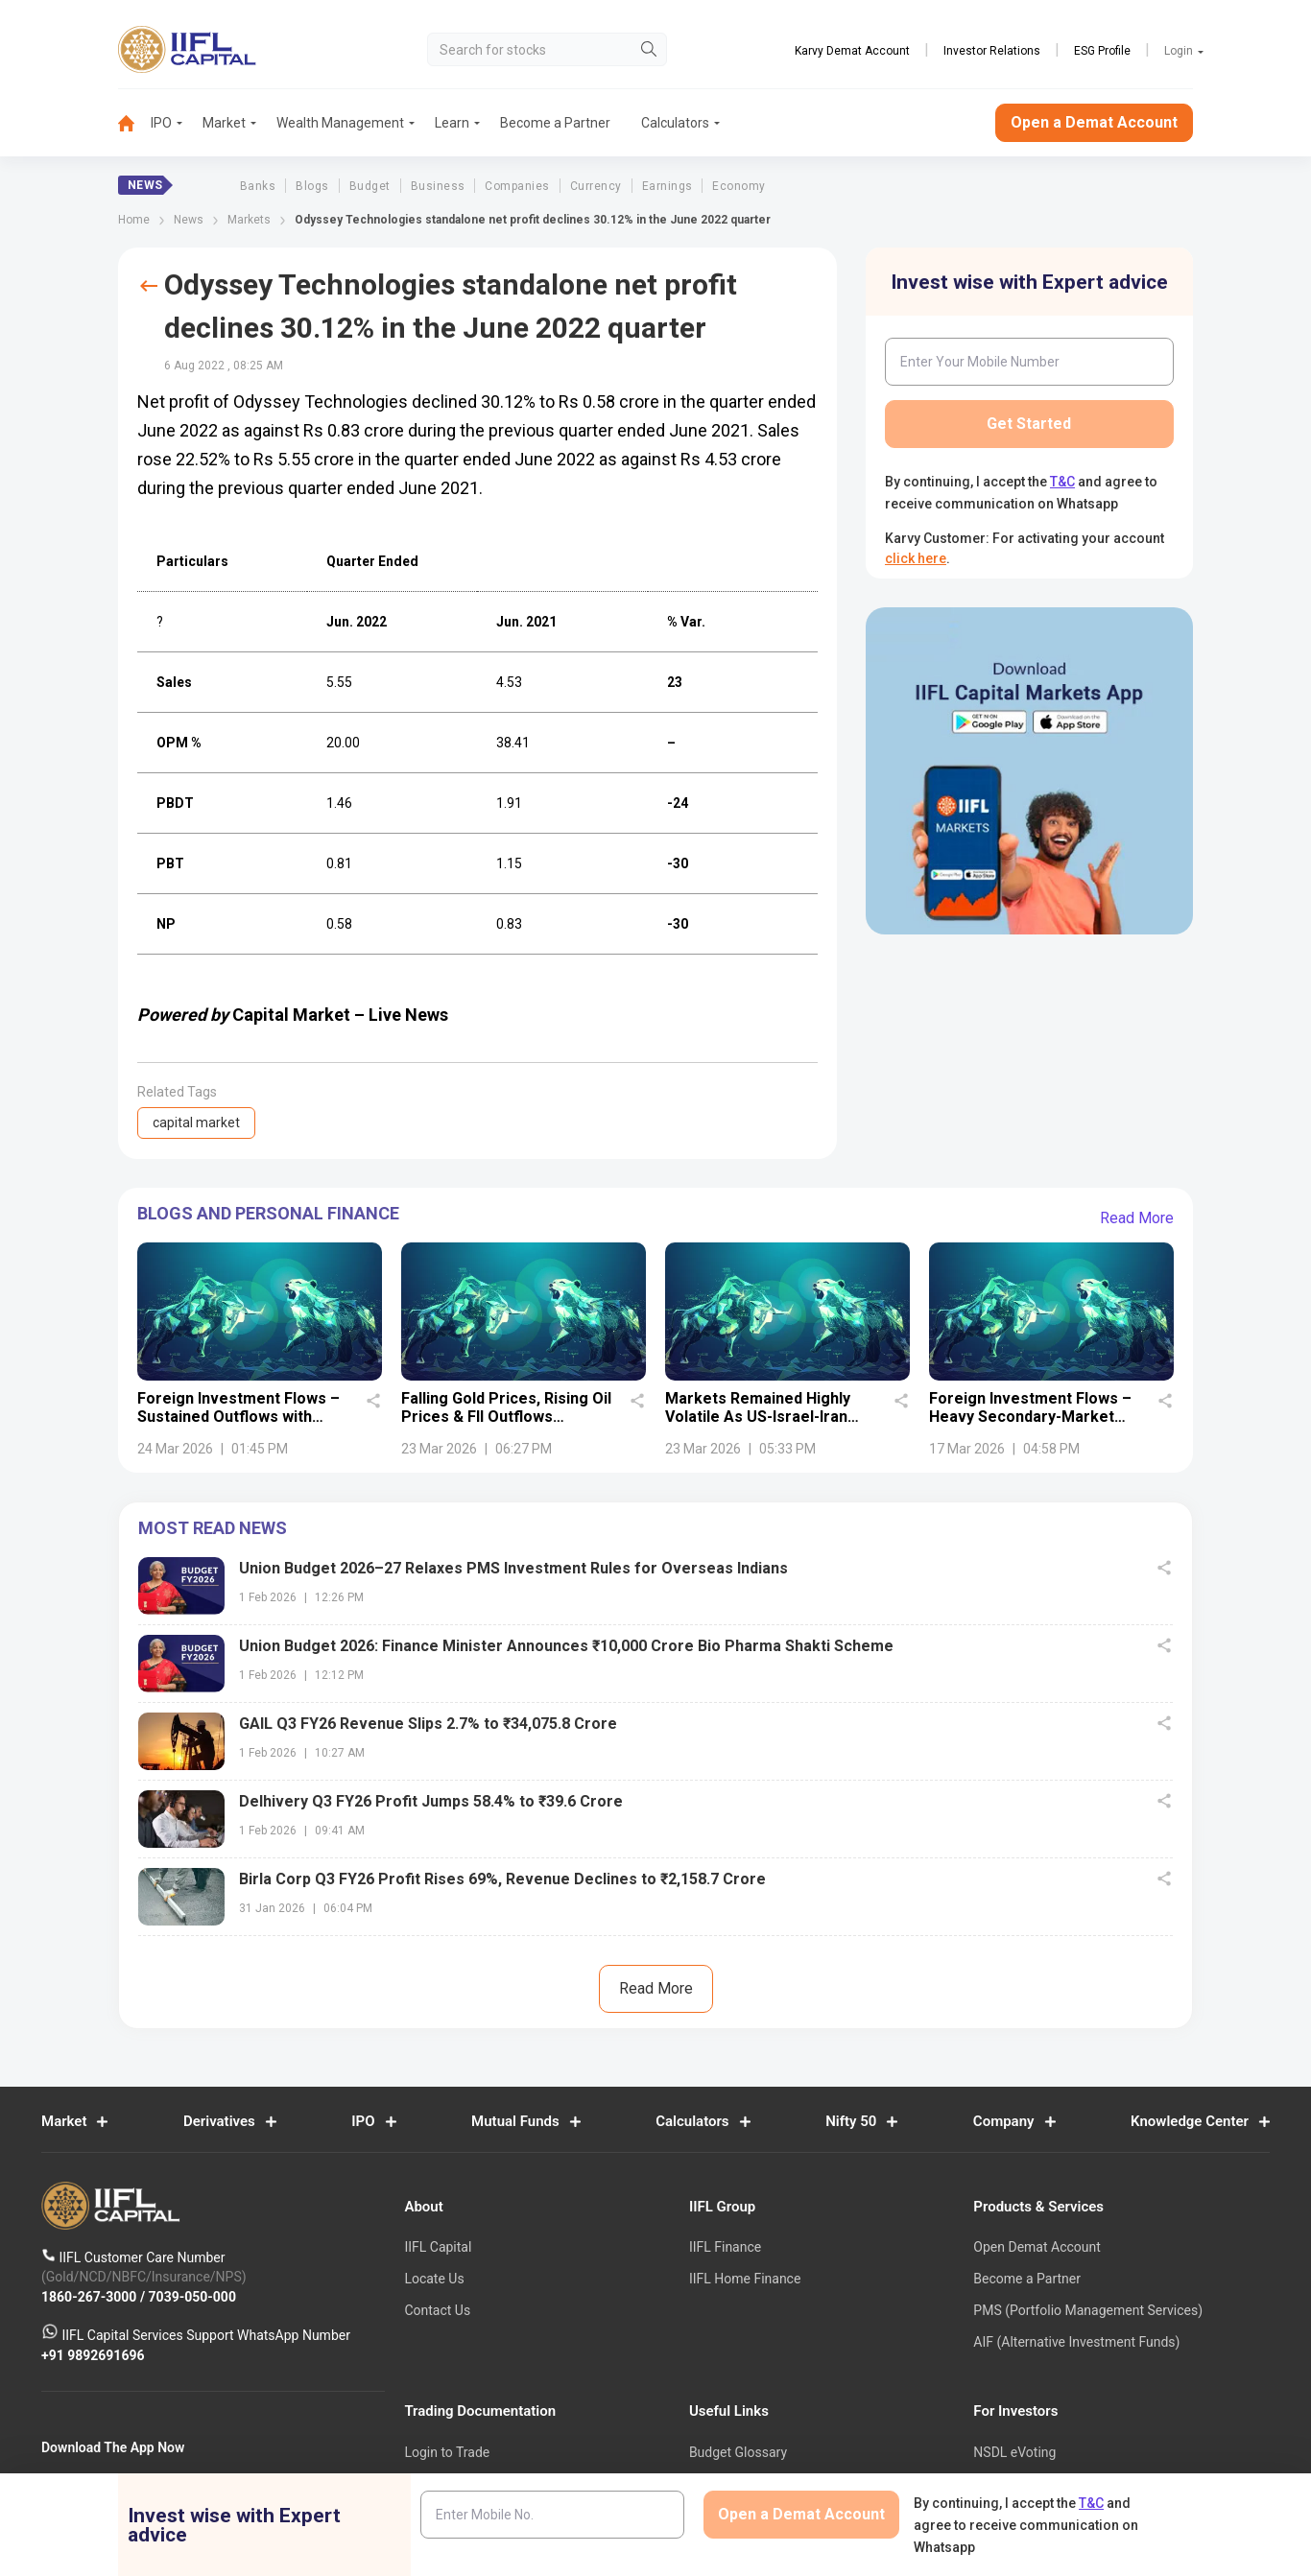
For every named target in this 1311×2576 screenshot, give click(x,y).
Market (224, 122)
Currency (596, 186)
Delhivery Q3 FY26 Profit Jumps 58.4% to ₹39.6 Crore (431, 1801)
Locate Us (434, 2278)
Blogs (312, 186)
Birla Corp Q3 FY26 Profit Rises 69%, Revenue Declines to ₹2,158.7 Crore (502, 1879)
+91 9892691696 (93, 2354)
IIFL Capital (437, 2247)
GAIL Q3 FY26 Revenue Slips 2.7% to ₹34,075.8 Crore (428, 1723)
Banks (257, 186)
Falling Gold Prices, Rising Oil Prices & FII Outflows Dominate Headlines (506, 1417)
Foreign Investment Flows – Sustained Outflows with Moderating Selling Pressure (242, 1417)
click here (915, 558)
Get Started (1029, 423)
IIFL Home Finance (744, 2278)
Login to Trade (446, 2452)
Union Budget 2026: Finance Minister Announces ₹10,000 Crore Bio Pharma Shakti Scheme (566, 1646)
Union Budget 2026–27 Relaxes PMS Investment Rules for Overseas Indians (513, 1568)
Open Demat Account (1036, 2247)
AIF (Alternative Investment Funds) (1076, 2342)
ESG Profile (1102, 51)
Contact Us (437, 2310)
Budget (370, 186)
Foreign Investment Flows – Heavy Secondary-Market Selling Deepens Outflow (1030, 1417)
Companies (517, 186)
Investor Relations (991, 51)
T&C (1062, 481)
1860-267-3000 (90, 2296)
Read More (1137, 1218)
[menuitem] (134, 123)
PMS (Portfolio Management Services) (1088, 2310)
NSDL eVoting (1014, 2452)
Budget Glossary (738, 2452)
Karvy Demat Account (852, 51)
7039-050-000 (192, 2296)
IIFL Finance (725, 2247)
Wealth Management (340, 122)
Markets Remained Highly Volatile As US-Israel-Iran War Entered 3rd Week (757, 1417)
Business (438, 186)
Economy (738, 186)
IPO (161, 122)
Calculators (675, 122)
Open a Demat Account (1094, 122)
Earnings (667, 186)
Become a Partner (555, 122)
